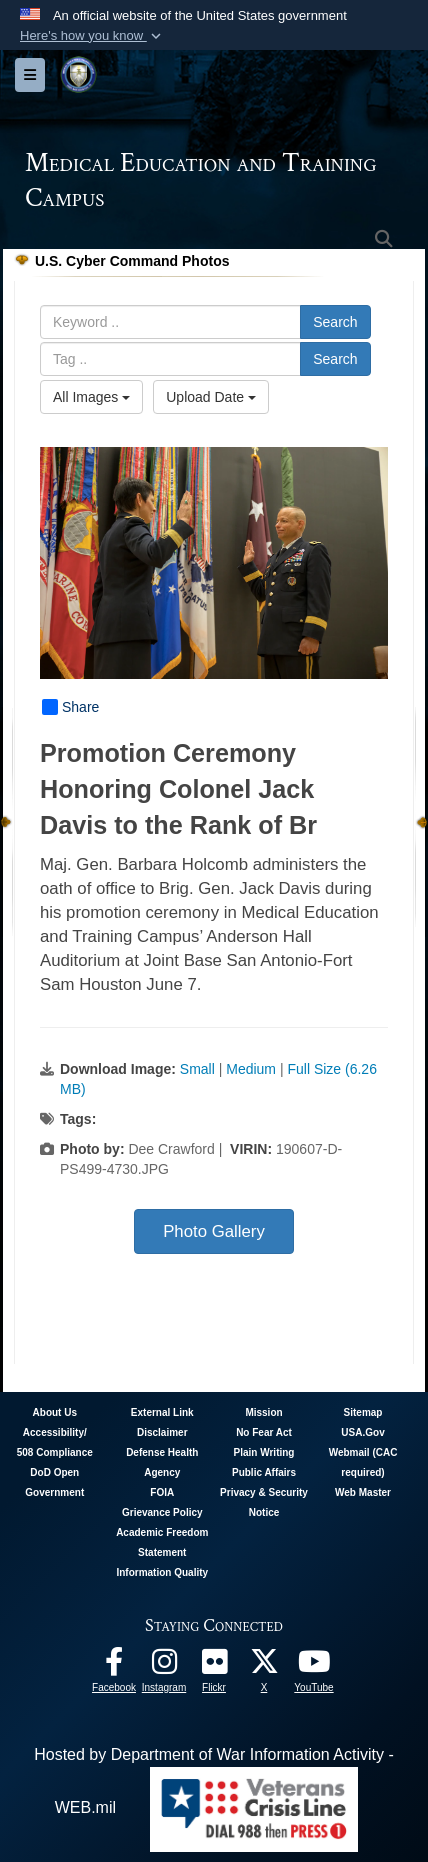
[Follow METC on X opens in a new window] (264, 1666)
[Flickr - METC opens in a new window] (214, 1666)
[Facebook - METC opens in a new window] (114, 1666)
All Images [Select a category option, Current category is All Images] (91, 397)
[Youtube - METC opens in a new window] (314, 1666)
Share (70, 707)
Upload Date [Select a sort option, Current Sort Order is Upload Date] (211, 397)
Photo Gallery (214, 1231)
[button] (92, 36)
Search (335, 322)
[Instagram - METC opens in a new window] (164, 1666)
